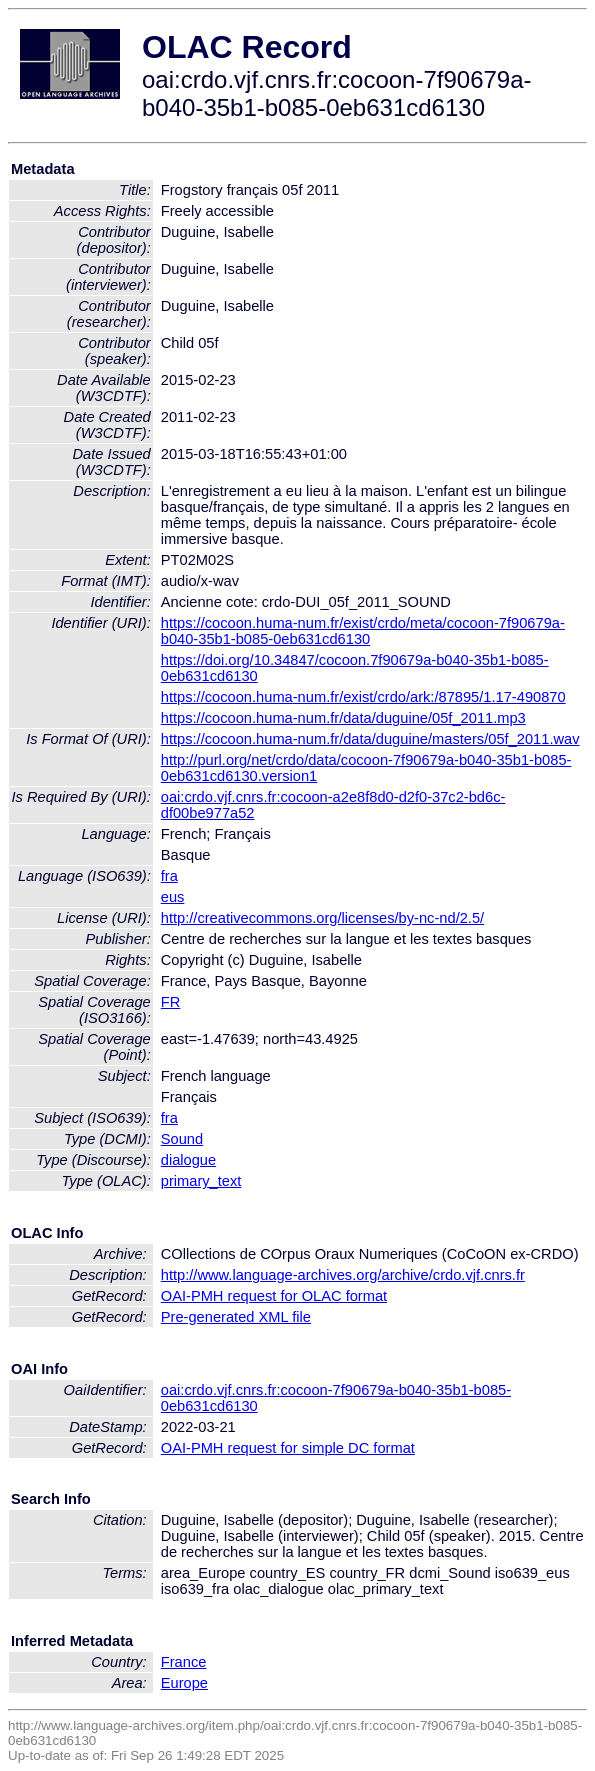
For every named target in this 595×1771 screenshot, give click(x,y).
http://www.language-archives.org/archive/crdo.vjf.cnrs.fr (343, 1275)
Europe (184, 1683)
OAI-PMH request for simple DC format (288, 1448)
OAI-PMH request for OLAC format (274, 1296)
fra (169, 876)
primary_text (201, 1181)
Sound (182, 1139)
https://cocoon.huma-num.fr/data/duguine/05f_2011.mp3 (343, 718)
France (184, 1662)
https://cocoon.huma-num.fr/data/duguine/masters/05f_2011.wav (370, 739)
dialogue (188, 1160)
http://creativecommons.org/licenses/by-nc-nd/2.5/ (322, 918)
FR (171, 1002)
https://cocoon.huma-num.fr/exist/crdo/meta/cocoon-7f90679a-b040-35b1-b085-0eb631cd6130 (363, 631)
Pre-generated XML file (236, 1317)
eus (173, 897)
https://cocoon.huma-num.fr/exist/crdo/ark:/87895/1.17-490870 (363, 697)
